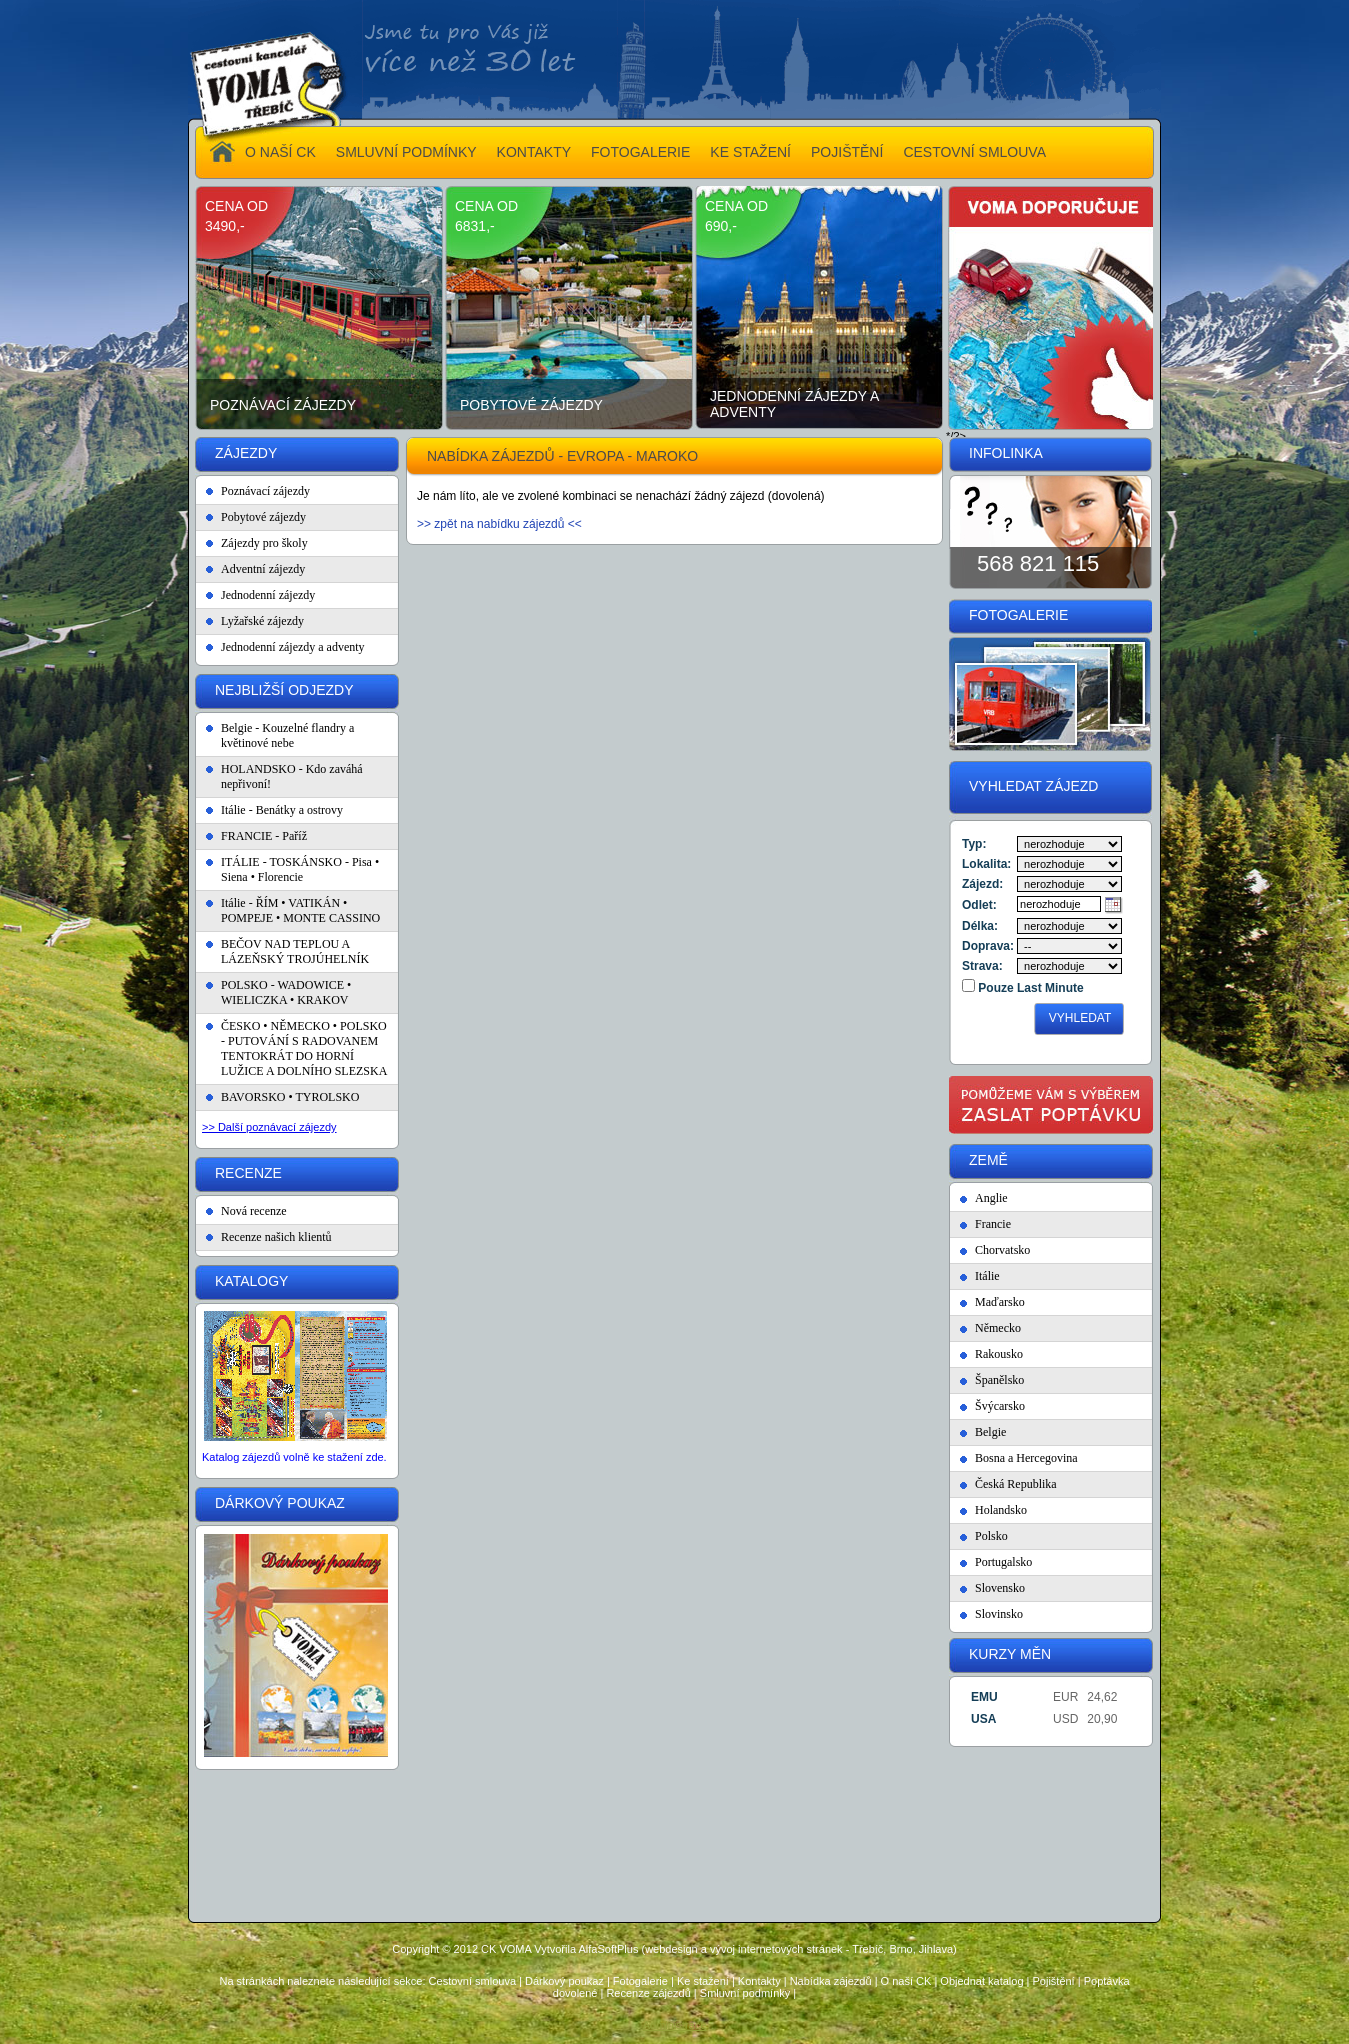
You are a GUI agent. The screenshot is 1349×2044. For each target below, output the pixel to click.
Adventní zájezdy (263, 569)
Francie (993, 1224)
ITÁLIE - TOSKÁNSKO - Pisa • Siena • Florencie (300, 869)
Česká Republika (1016, 1484)
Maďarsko (1000, 1302)
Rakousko (999, 1354)
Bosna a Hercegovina (1026, 1458)
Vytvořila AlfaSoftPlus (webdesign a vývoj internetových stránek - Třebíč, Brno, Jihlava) (745, 1949)
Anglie (991, 1198)
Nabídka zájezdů (831, 1981)
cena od (236, 206)
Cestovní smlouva (472, 1981)
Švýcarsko (1000, 1406)
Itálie (987, 1276)
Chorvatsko (1002, 1250)
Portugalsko (1003, 1562)
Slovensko (1000, 1588)
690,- (721, 226)
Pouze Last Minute (1029, 988)
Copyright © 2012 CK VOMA (461, 1949)
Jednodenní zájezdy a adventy (794, 404)
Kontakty (759, 1981)
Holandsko (1001, 1510)
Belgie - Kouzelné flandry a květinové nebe (287, 735)
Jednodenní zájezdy (268, 595)
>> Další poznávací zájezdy (269, 1127)
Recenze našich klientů (276, 1237)
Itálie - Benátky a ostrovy (282, 810)
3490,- (225, 226)
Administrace (675, 2025)
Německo (998, 1328)
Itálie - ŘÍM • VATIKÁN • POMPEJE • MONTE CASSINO (300, 910)
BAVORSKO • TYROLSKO (290, 1097)
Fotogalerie (640, 1981)
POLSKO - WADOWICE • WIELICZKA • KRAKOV (286, 992)
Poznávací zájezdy (283, 405)
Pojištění (1053, 1981)
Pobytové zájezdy (531, 405)
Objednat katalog (981, 1981)
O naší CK (906, 1981)
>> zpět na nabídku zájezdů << (499, 524)
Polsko (991, 1536)
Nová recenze (254, 1211)
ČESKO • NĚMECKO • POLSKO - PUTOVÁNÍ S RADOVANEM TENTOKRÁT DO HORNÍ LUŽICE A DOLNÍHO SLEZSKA (304, 1048)
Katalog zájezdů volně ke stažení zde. (294, 1457)
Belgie (990, 1432)
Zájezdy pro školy (264, 543)
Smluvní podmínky (745, 1993)
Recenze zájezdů (648, 1993)
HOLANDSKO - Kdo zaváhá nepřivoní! (292, 776)
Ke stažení (703, 1981)
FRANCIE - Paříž (264, 836)
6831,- (475, 226)
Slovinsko (999, 1614)
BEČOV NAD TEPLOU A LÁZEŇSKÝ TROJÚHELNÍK (295, 951)
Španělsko (999, 1380)
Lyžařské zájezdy (262, 621)
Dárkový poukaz (564, 1981)
